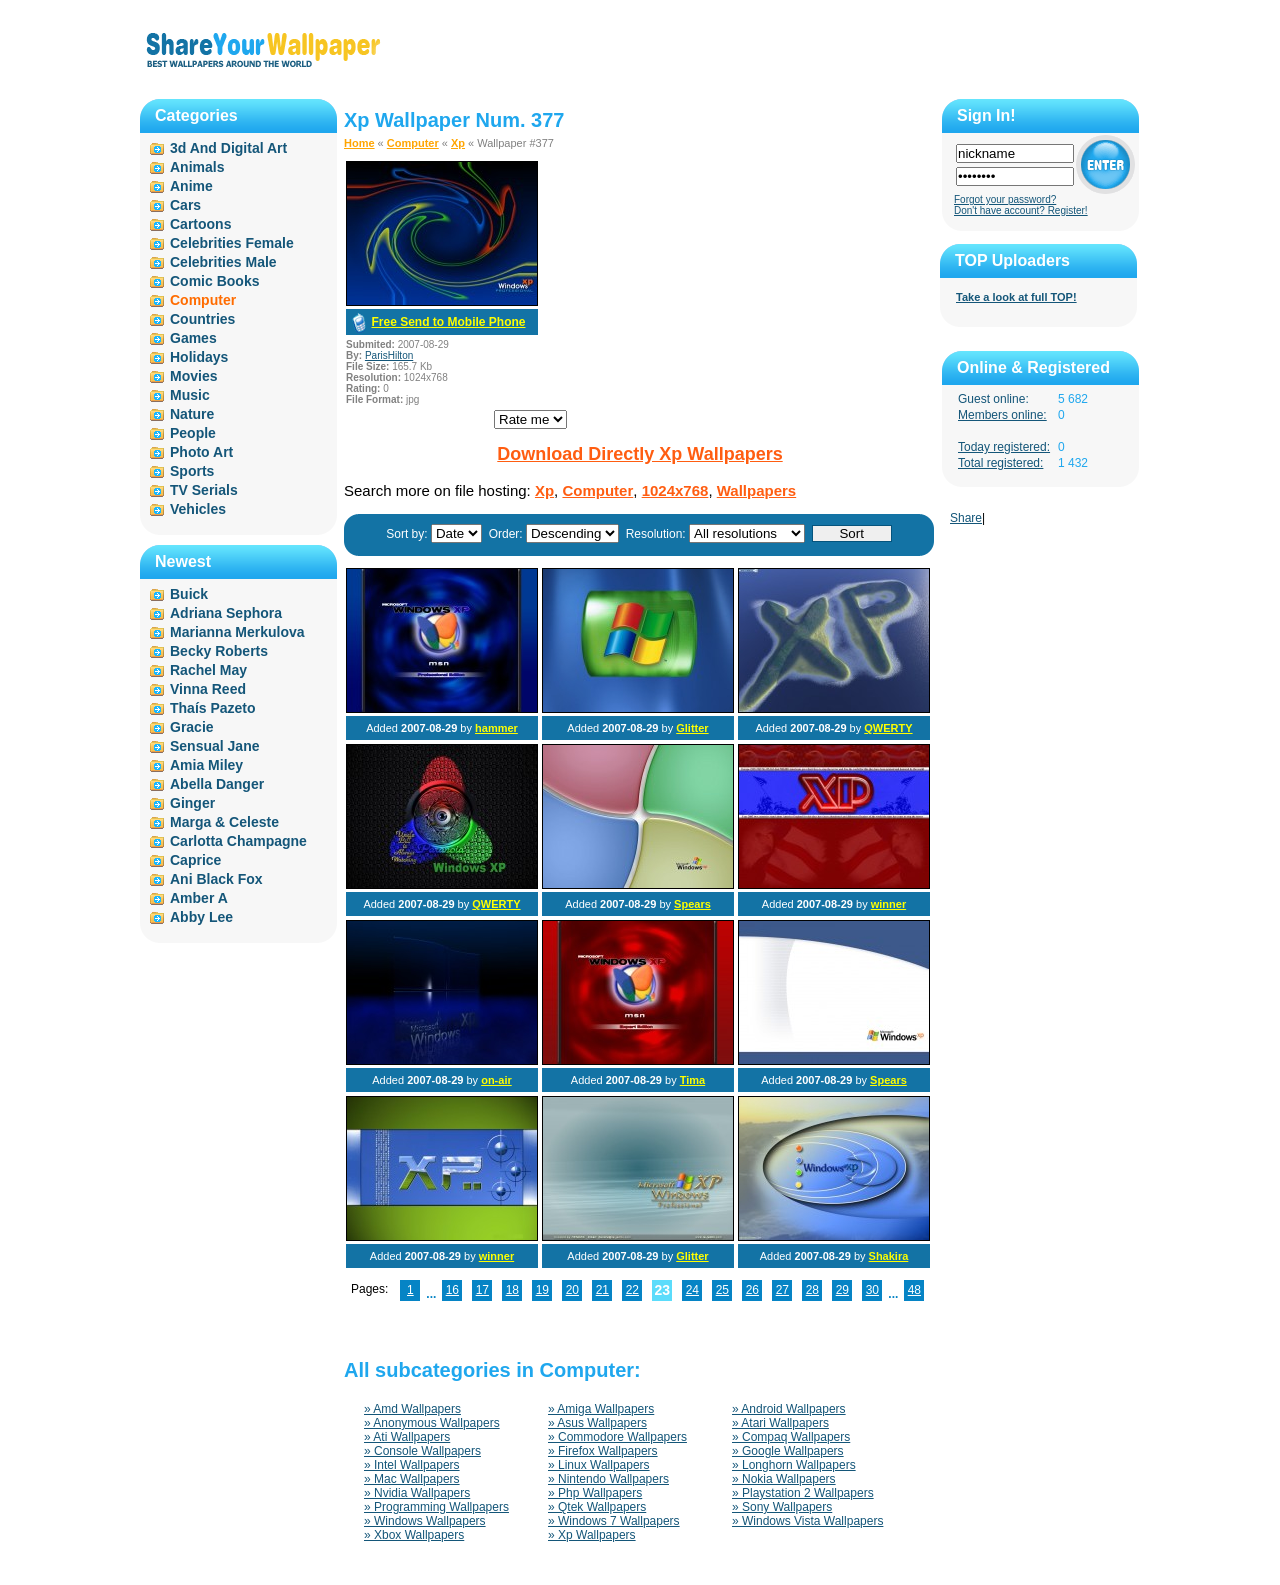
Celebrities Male (223, 262)
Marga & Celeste (224, 822)
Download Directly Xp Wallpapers (639, 454)
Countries (202, 319)
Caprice (195, 860)
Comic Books (214, 281)
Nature (192, 414)
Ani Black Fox (216, 879)
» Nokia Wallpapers (784, 1479)
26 (752, 1290)
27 (782, 1290)
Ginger (192, 803)
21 (602, 1290)
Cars (185, 205)
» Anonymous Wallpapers (432, 1423)
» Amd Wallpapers (412, 1409)
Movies (193, 376)
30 (872, 1290)
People (193, 433)
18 (512, 1290)
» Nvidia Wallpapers (417, 1493)
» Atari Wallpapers (780, 1423)
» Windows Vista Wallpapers (807, 1521)
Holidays (199, 357)
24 (692, 1290)
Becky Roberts (219, 651)
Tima (692, 1080)
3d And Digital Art (228, 148)
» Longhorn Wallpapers (794, 1465)
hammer (496, 728)
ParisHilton (389, 355)
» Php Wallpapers (595, 1493)
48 (914, 1290)
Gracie (192, 727)
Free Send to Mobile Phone (448, 322)
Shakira (889, 1256)
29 (842, 1290)
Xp (458, 143)
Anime (191, 186)
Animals (197, 167)
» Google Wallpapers (788, 1451)
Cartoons (200, 224)
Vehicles (198, 509)
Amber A (199, 898)
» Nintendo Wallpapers (608, 1479)
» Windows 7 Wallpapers (614, 1521)
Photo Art (201, 452)
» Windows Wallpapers (425, 1521)
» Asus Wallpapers (597, 1423)
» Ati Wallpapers (407, 1437)
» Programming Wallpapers (436, 1507)
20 (572, 1290)
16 (452, 1290)
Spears (692, 904)
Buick (189, 594)
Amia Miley (206, 765)
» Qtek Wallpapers (597, 1507)
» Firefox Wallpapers (603, 1451)
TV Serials (204, 490)
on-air (496, 1080)
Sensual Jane (215, 746)
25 (722, 1290)
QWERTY (888, 728)
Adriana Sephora (226, 613)
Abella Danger (217, 784)
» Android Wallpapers (789, 1409)
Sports (192, 471)
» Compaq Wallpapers (791, 1437)
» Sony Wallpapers (782, 1507)
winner (888, 904)
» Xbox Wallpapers (414, 1535)
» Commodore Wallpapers (617, 1437)
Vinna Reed (208, 689)
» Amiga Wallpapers (601, 1409)
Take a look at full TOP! (1016, 297)
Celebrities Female (232, 243)
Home (359, 143)
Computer (413, 143)
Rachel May (208, 670)
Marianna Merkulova (237, 632)
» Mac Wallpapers (412, 1479)
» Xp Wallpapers (592, 1535)
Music (190, 395)
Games (193, 338)
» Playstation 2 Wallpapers (803, 1493)
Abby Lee (201, 917)
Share (966, 518)
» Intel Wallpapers (412, 1465)
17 (482, 1290)
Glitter (692, 728)
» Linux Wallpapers (599, 1465)
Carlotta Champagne (238, 841)
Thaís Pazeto (213, 708)
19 (542, 1290)
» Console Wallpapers (422, 1451)
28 (812, 1290)
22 (632, 1290)
